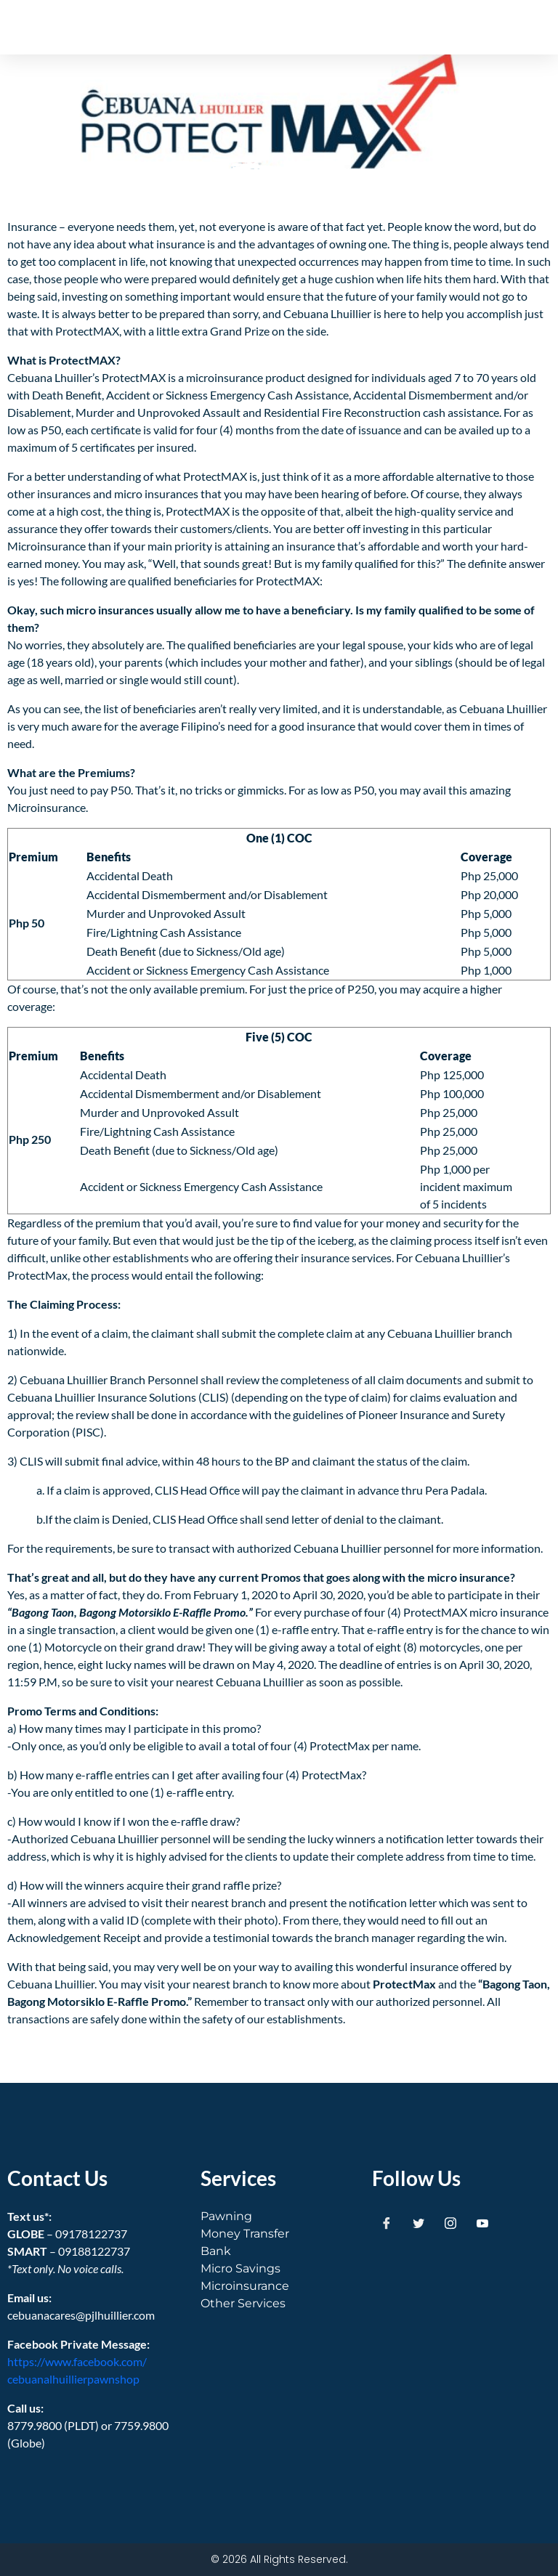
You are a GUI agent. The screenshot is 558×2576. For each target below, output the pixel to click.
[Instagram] (450, 2222)
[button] (507, 27)
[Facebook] (386, 2222)
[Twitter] (418, 2222)
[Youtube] (482, 2222)
